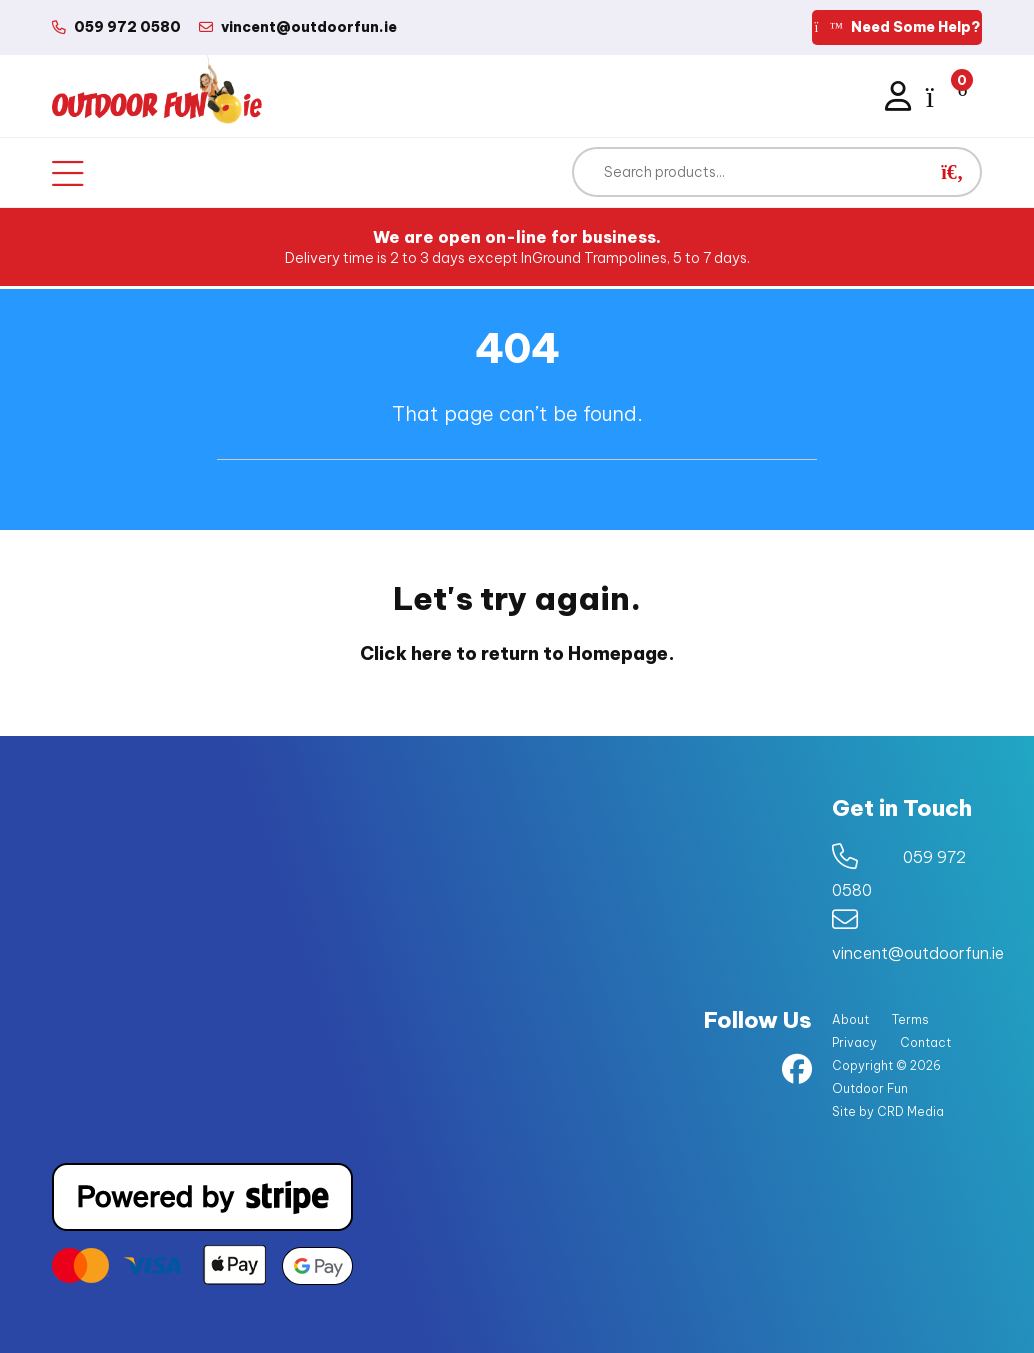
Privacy (854, 1042)
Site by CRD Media (888, 1111)
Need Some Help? (897, 27)
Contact (925, 1042)
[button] (952, 172)
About (850, 1019)
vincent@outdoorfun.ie (918, 953)
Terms (910, 1019)
